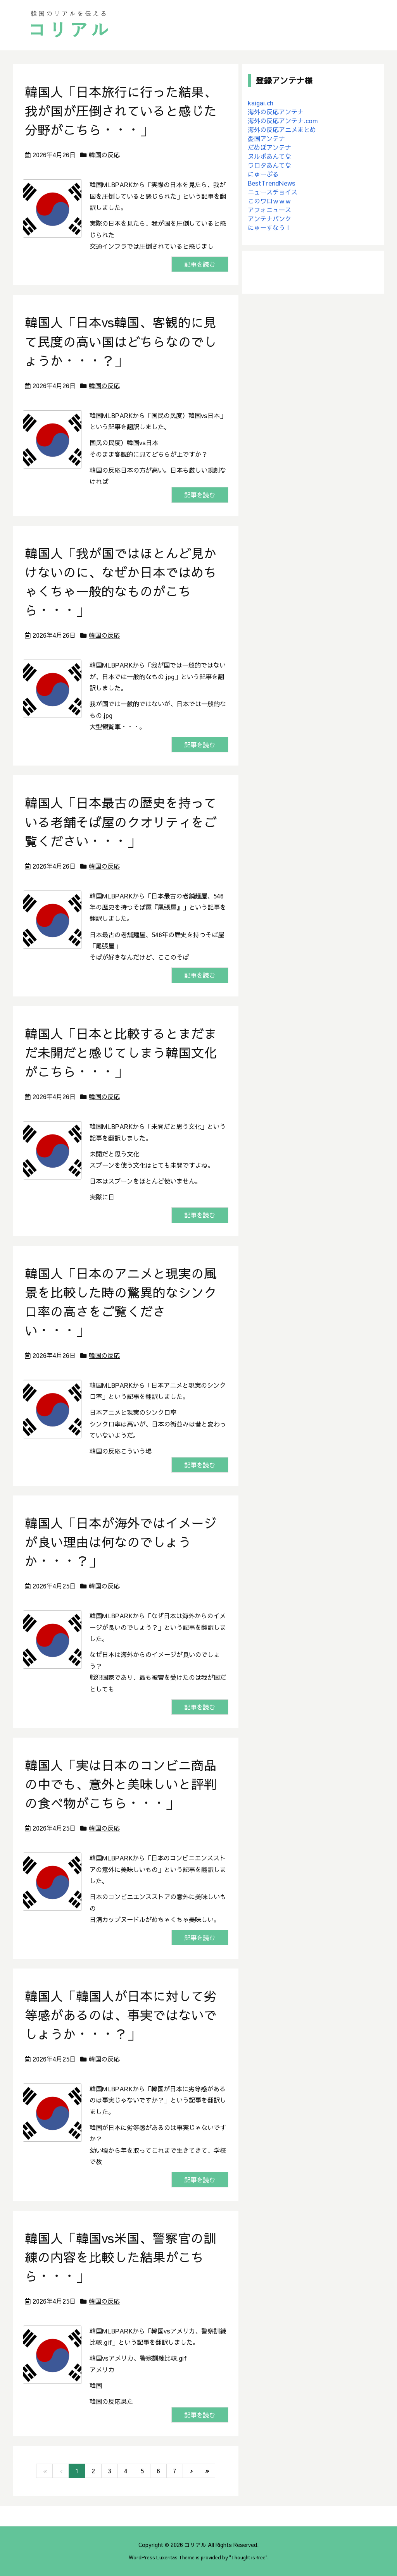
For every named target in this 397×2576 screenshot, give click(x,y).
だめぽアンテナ (269, 147)
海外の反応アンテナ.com (283, 120)
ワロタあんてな (269, 165)
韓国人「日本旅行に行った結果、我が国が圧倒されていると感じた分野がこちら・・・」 (121, 110)
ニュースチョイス (272, 192)
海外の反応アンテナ (276, 111)
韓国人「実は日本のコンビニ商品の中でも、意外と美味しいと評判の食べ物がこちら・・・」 (121, 1784)
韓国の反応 (104, 154)
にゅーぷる (263, 174)
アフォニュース (269, 209)
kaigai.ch (260, 102)
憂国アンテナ (266, 138)
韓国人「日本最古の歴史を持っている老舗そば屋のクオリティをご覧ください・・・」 (121, 821)
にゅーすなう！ (269, 227)
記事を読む (199, 264)
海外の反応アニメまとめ (282, 129)
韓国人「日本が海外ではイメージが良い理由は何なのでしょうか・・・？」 (121, 1541)
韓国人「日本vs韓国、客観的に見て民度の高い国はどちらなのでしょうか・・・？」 (121, 341)
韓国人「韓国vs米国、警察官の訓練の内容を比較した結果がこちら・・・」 (120, 2257)
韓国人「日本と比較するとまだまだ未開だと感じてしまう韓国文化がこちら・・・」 (121, 1052)
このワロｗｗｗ (269, 200)
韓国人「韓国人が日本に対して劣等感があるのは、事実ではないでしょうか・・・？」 (121, 2015)
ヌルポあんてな (269, 156)
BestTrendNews (271, 183)
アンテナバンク (269, 218)
